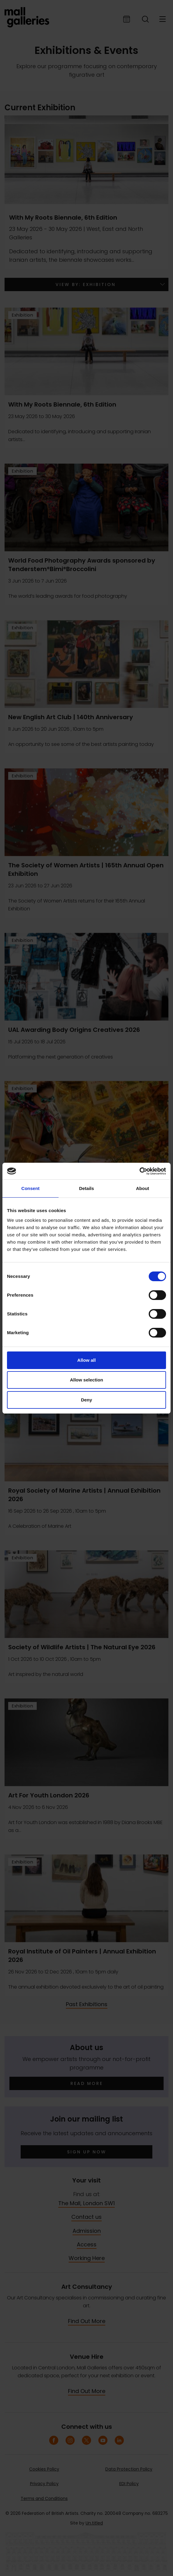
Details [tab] (86, 1188)
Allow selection (86, 1379)
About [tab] (142, 1188)
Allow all (86, 1360)
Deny (86, 1399)
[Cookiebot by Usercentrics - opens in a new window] (139, 1171)
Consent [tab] (30, 1188)
